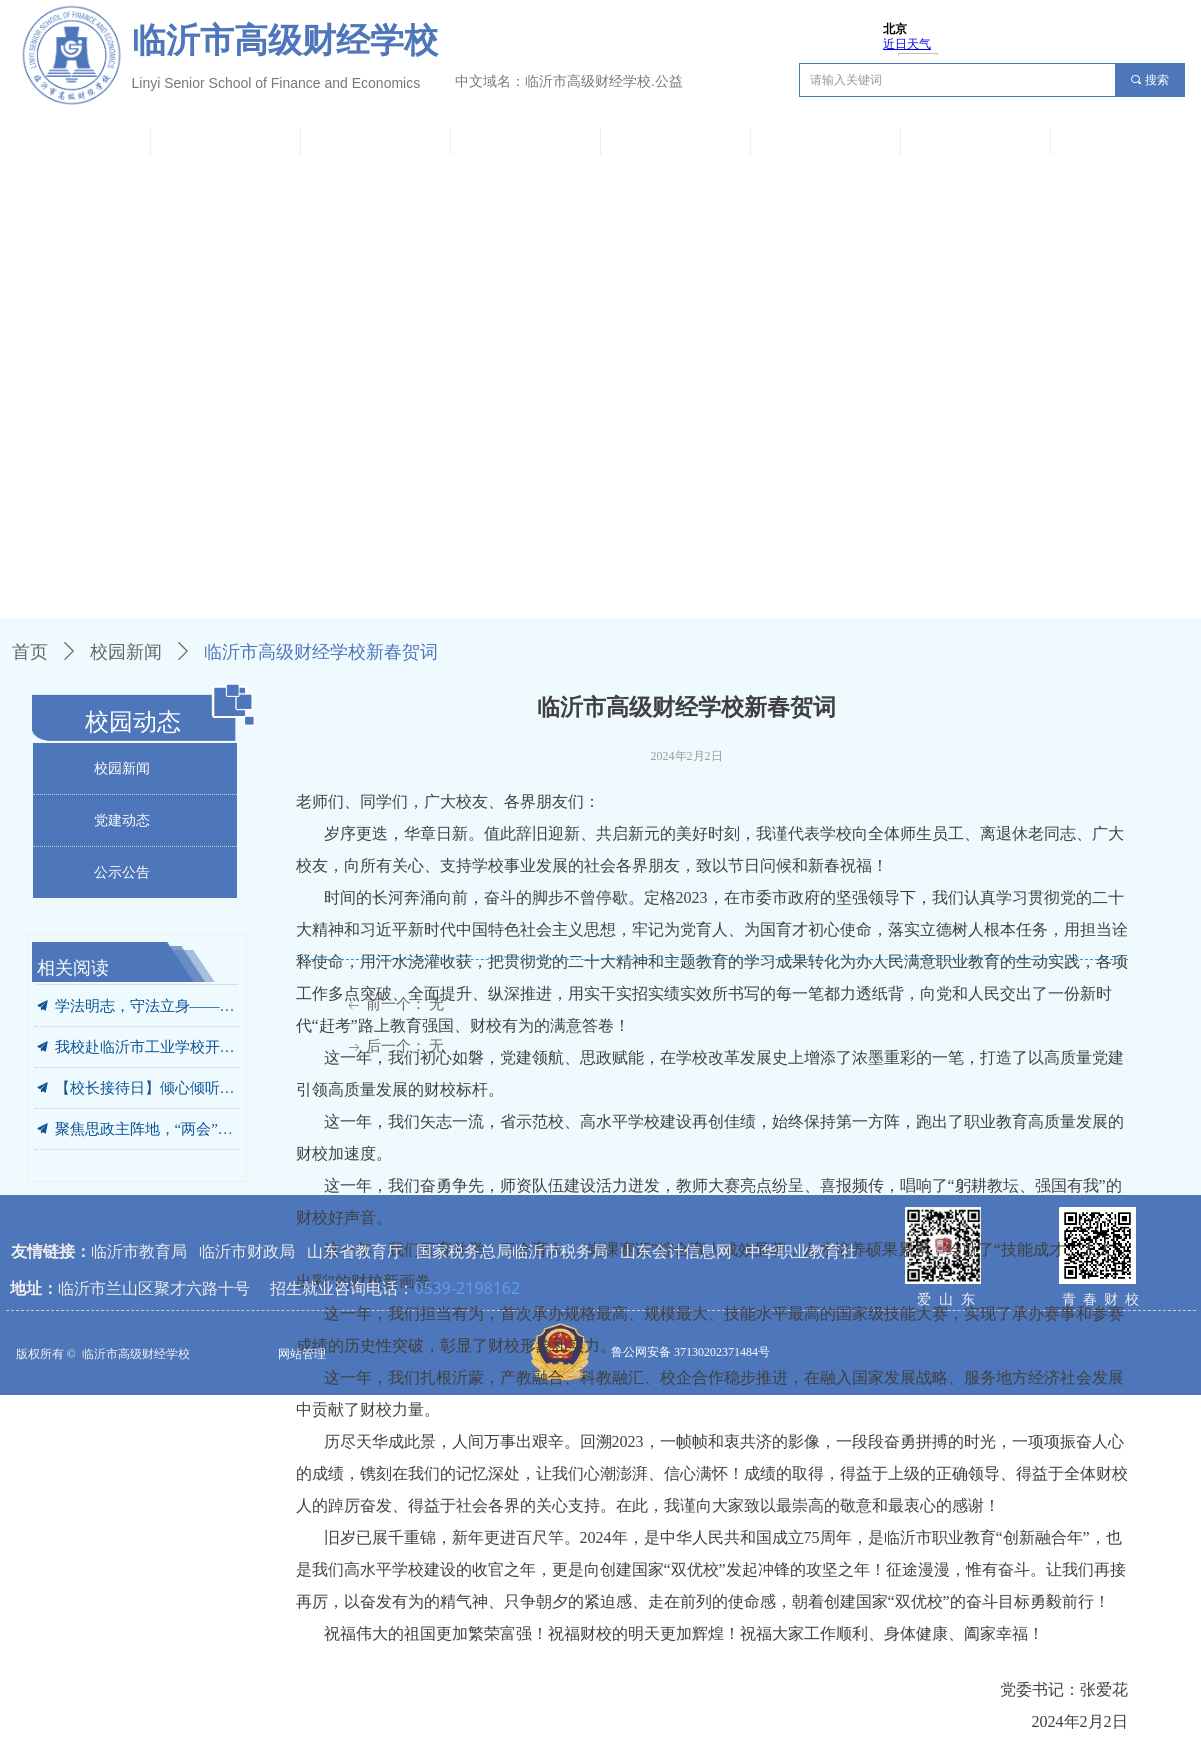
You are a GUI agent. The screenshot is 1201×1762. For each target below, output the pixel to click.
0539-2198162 (467, 1288)
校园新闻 (126, 652)
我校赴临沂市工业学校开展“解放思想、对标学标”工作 (147, 1047)
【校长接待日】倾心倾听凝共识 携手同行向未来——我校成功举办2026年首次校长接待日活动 (147, 1088)
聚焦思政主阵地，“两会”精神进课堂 (147, 1129)
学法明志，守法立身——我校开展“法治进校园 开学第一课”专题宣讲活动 (147, 1006)
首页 (30, 652)
